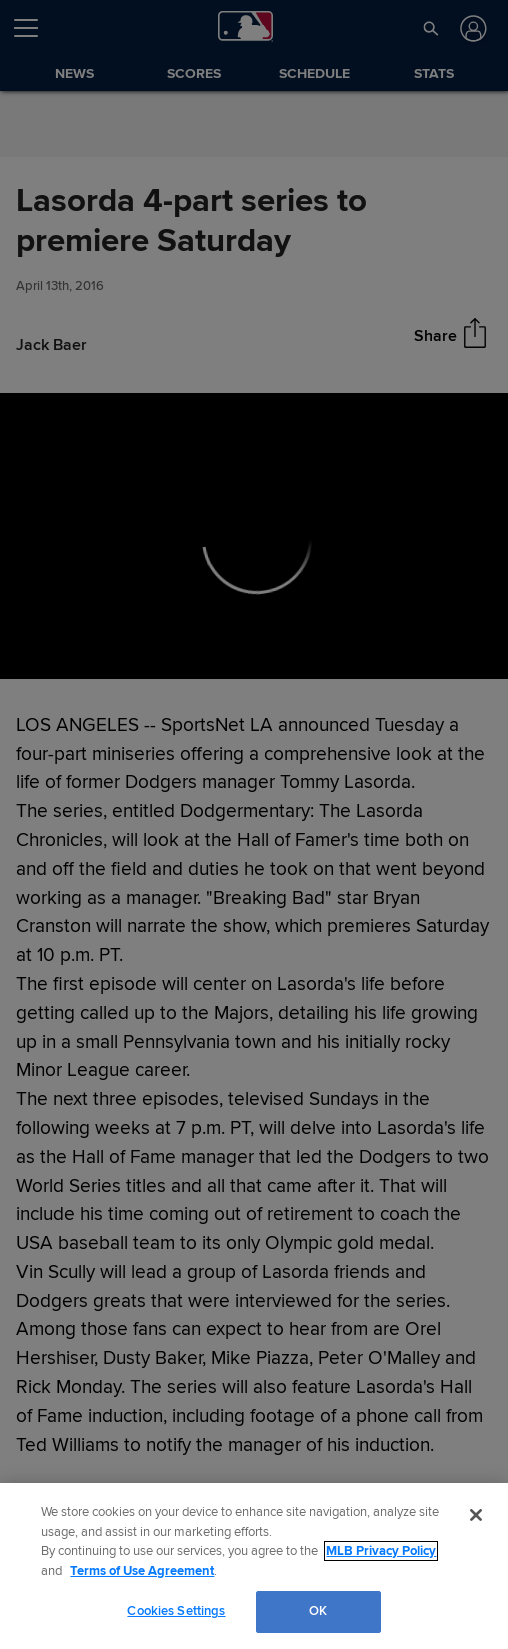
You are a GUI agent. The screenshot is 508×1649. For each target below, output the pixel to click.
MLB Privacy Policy (381, 1551)
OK (318, 1611)
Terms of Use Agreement (142, 1571)
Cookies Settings (176, 1611)
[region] (254, 1566)
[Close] (476, 1515)
